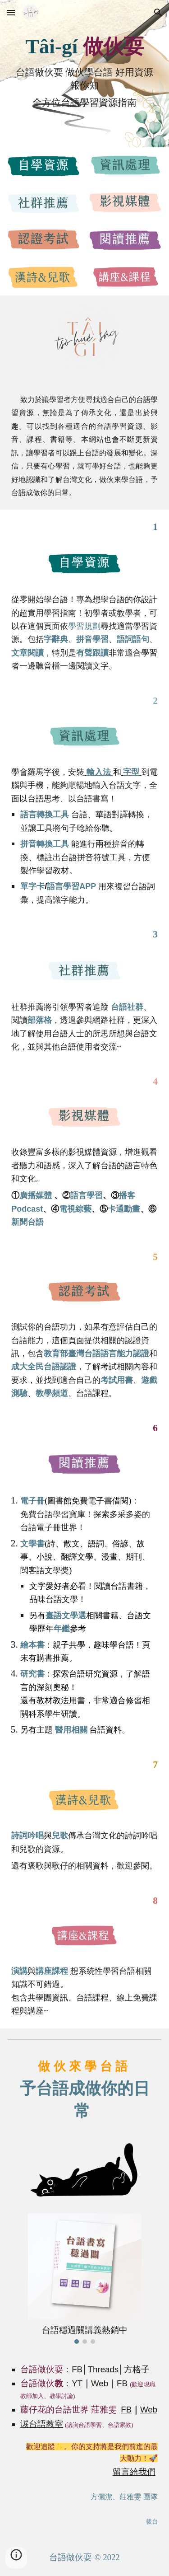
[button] (11, 12)
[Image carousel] (84, 2278)
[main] (84, 47)
